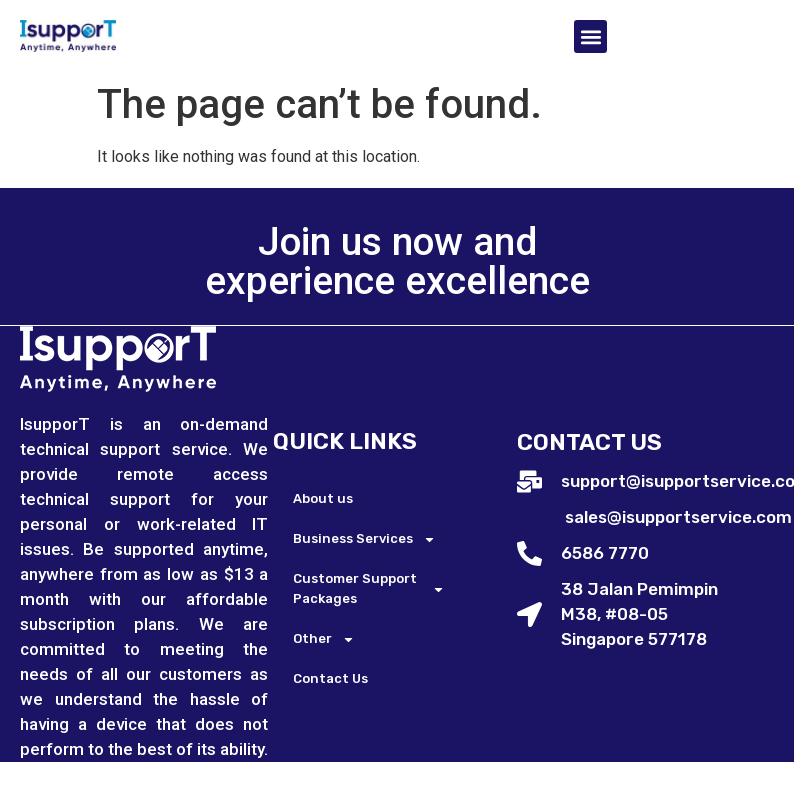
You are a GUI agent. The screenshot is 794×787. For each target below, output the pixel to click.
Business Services (364, 539)
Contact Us (330, 678)
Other (324, 639)
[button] (590, 36)
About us (323, 498)
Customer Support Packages (369, 588)
